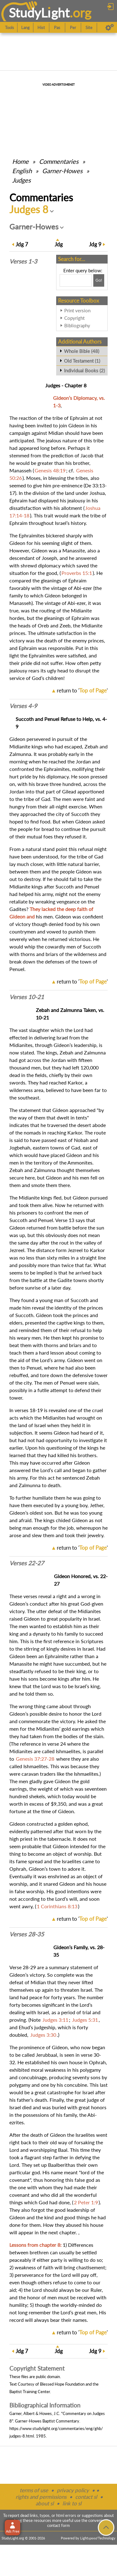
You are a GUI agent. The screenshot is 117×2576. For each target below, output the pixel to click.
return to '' (82, 690)
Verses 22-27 (26, 1563)
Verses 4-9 (23, 705)
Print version (77, 310)
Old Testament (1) (82, 361)
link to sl (71, 2503)
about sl (45, 2503)
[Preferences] (109, 27)
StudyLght (39, 12)
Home (20, 161)
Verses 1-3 (23, 261)
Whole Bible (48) (81, 351)
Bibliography (77, 325)
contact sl (86, 2496)
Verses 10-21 (26, 997)
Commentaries (59, 161)
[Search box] (76, 280)
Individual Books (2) (84, 370)
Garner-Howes (62, 170)
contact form (58, 2525)
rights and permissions (41, 2496)
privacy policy (73, 2490)
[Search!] (98, 280)
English (22, 170)
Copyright (74, 318)
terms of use (34, 2490)
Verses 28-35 (26, 1934)
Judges (21, 180)
